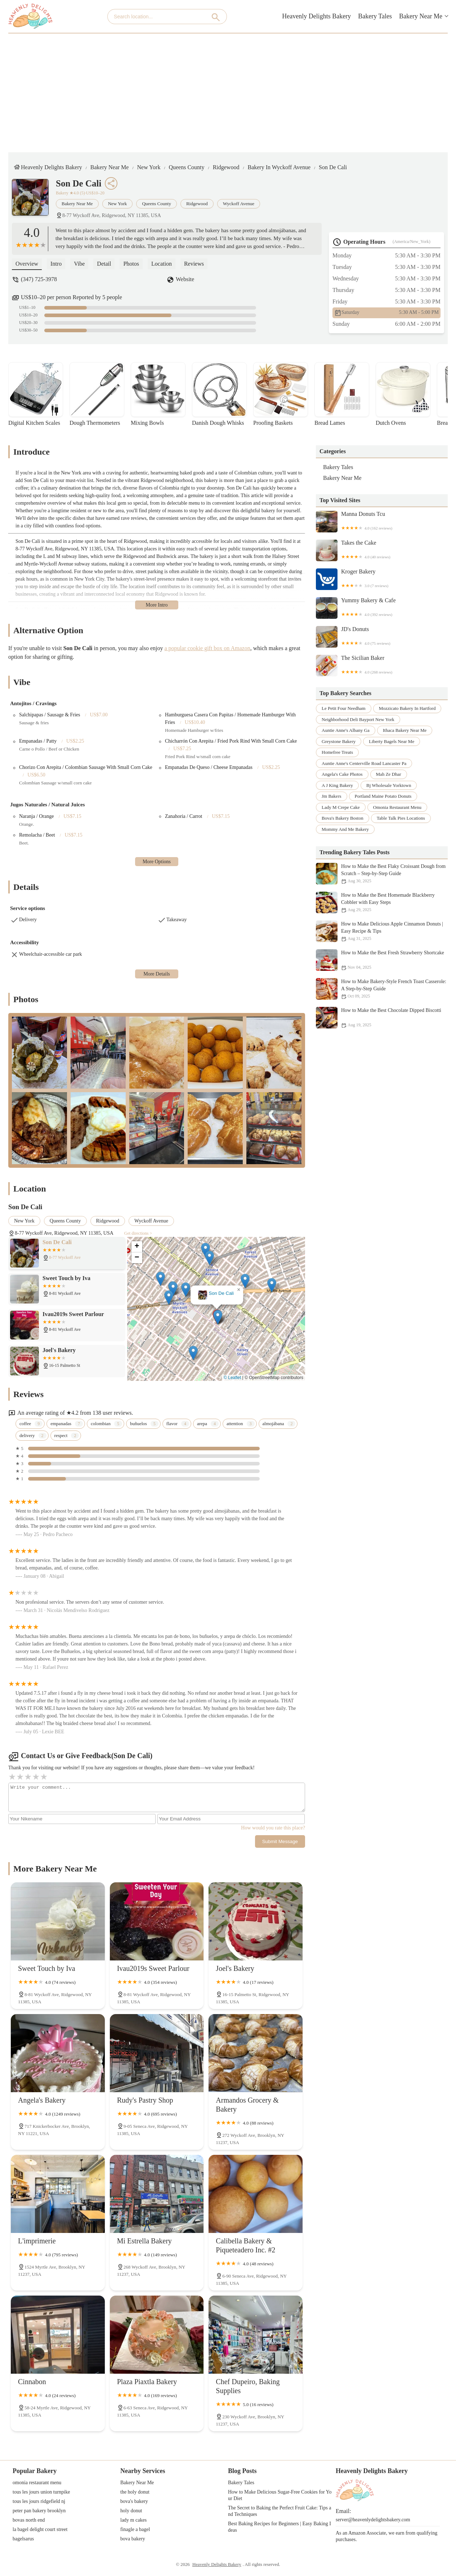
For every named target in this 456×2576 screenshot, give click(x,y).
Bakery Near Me (420, 16)
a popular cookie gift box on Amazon (207, 648)
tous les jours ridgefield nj (39, 2501)
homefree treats (337, 752)
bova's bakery (134, 2501)
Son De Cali (333, 167)
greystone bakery (339, 741)
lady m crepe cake (341, 807)
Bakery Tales (375, 16)
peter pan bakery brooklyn (39, 2510)
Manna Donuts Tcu (382, 521)
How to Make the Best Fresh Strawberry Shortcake (382, 960)
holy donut (131, 2510)
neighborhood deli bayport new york (358, 719)
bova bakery (132, 2538)
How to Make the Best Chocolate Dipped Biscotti (382, 1017)
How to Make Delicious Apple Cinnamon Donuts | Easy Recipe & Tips (382, 931)
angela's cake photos (342, 774)
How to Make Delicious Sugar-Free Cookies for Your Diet (279, 2495)
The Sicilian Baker (382, 665)
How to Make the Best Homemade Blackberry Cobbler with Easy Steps (382, 902)
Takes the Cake (382, 550)
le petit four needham (344, 708)
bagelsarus (23, 2538)
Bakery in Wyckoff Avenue (278, 167)
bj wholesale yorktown (388, 785)
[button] (217, 1317)
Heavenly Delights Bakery (316, 16)
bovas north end (29, 2520)
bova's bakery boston (342, 818)
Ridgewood (226, 167)
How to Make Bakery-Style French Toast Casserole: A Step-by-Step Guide (382, 989)
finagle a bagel (135, 2529)
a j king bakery (337, 785)
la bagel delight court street (40, 2529)
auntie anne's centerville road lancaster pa (364, 763)
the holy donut (134, 2492)
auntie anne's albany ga (346, 730)
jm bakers (331, 796)
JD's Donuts (382, 637)
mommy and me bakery (345, 829)
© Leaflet (232, 1377)
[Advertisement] (228, 87)
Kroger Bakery (382, 579)
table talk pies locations (401, 818)
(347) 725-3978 (39, 279)
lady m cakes (133, 2520)
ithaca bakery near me (405, 730)
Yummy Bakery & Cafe (382, 608)
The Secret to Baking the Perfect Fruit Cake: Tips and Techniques (279, 2511)
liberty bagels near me (391, 741)
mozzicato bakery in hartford (407, 708)
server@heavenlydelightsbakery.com (373, 2519)
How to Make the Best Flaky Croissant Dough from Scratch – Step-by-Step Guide (382, 873)
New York (148, 167)
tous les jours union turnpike (41, 2492)
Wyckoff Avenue (238, 203)
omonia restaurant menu (397, 807)
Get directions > (138, 1233)
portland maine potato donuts (383, 796)
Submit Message (280, 1841)
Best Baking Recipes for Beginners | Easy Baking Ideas (279, 2527)
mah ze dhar (388, 774)
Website (185, 279)
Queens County (186, 167)
